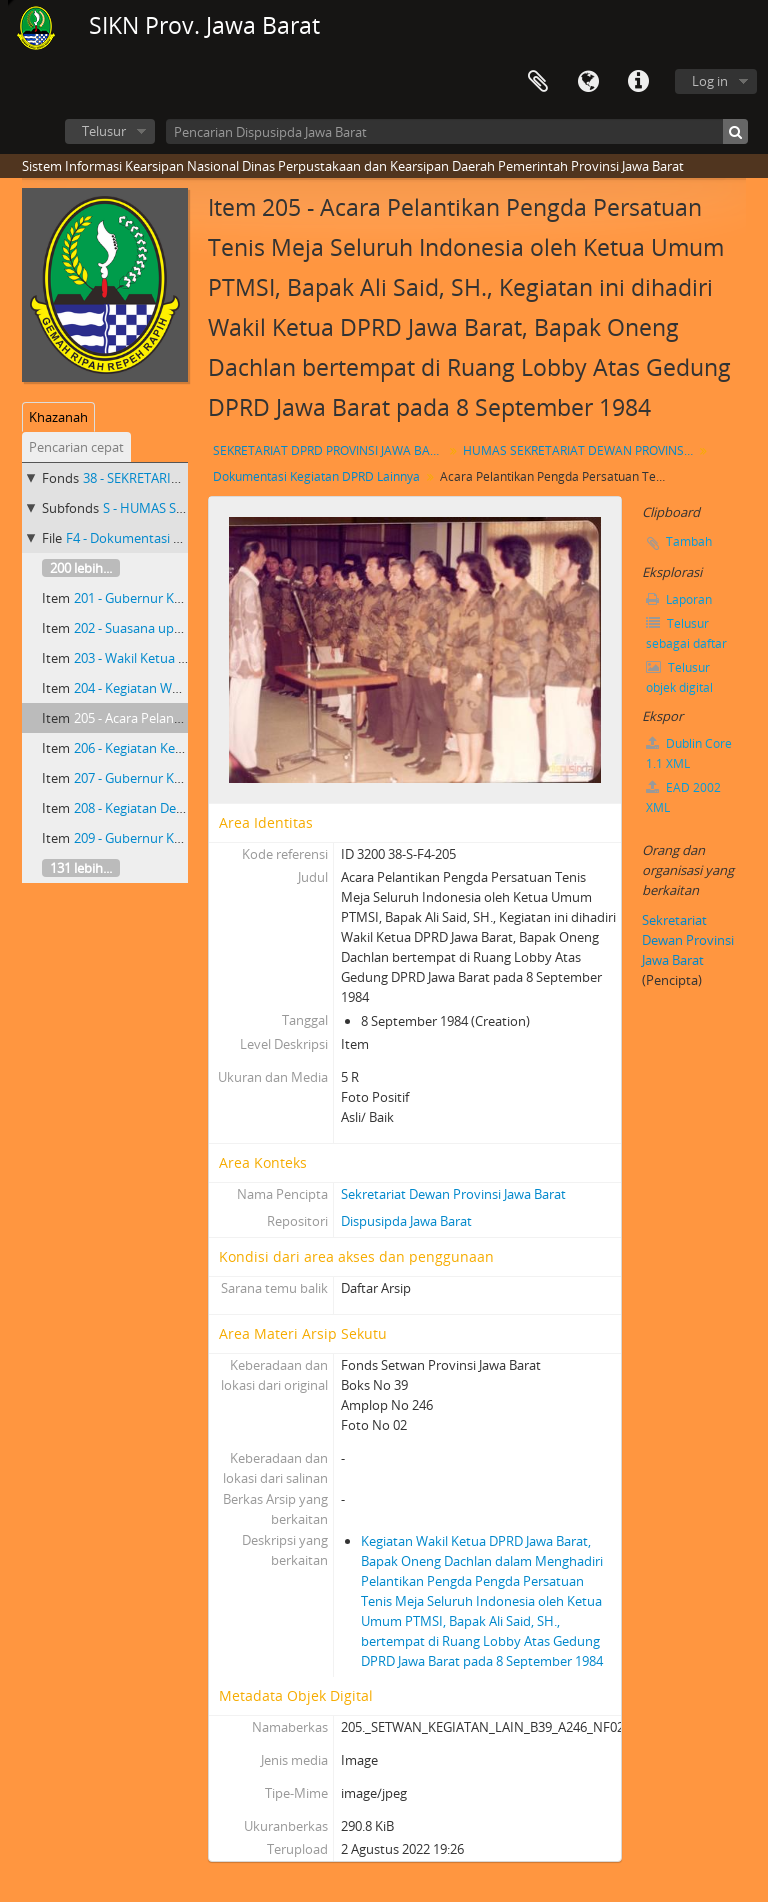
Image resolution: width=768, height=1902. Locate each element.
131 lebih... (81, 868)
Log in (710, 81)
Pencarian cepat (76, 447)
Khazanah (58, 417)
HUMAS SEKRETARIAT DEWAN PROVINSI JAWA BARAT (580, 450)
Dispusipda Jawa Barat (406, 1221)
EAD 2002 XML (683, 797)
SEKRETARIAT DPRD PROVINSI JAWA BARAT (330, 450)
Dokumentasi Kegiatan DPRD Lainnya (316, 476)
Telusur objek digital (679, 677)
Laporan (679, 599)
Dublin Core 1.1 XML (689, 753)
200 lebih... (81, 568)
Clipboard (538, 82)
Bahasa (588, 82)
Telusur (104, 131)
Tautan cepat (638, 82)
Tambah (689, 541)
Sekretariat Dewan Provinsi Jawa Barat (453, 1194)
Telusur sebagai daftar (686, 633)
